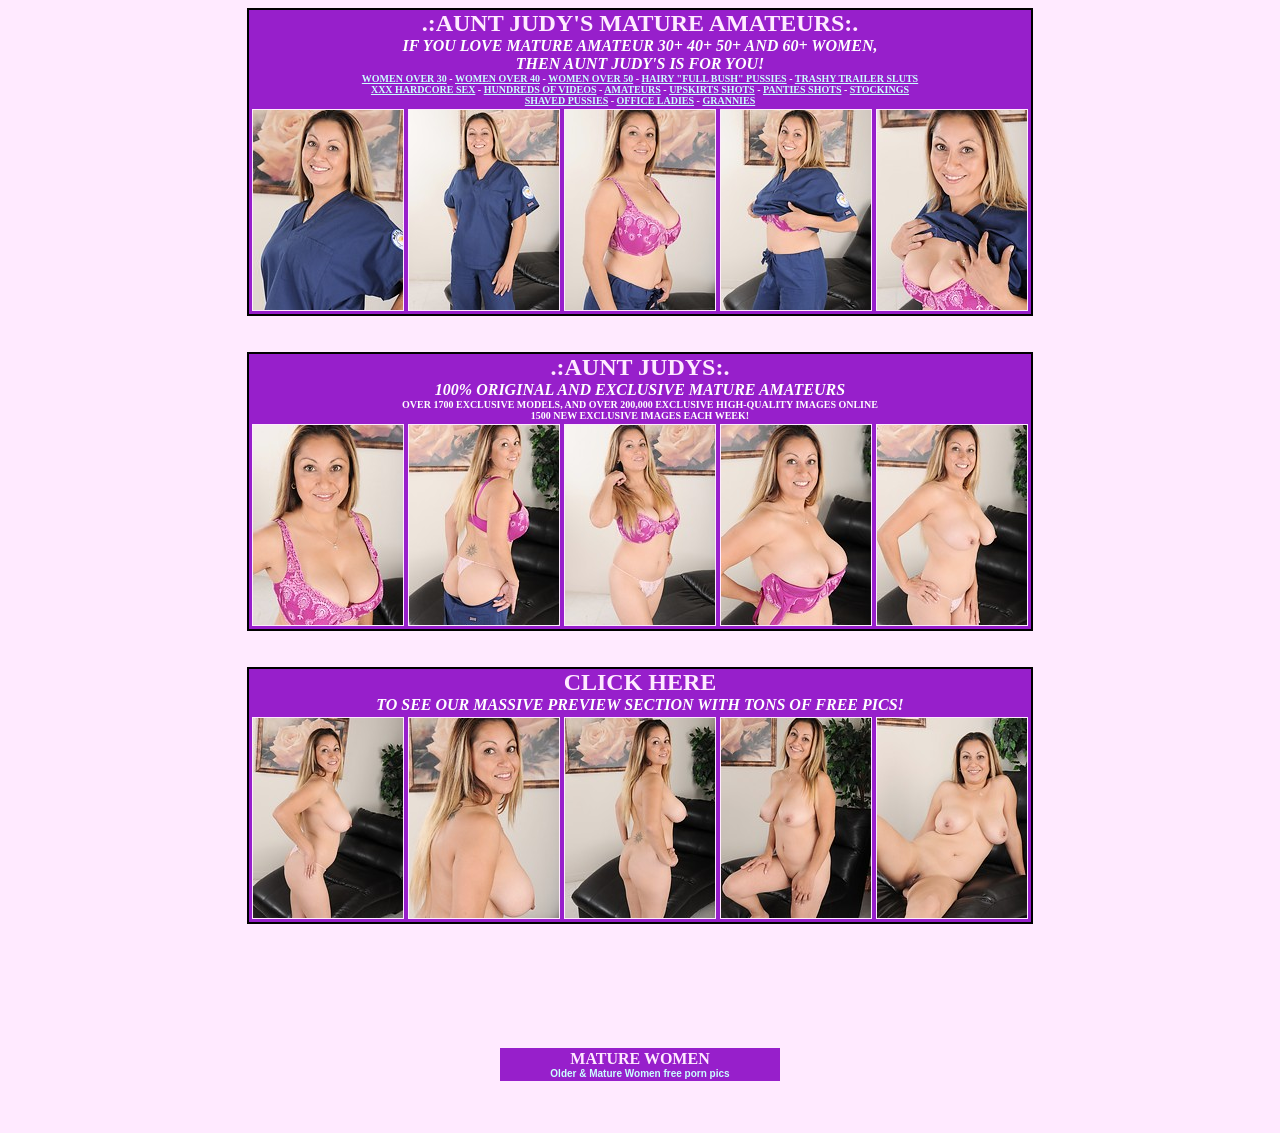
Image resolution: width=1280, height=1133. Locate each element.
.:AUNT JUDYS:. (640, 367)
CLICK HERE (640, 682)
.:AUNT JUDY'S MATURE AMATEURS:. (640, 23)
